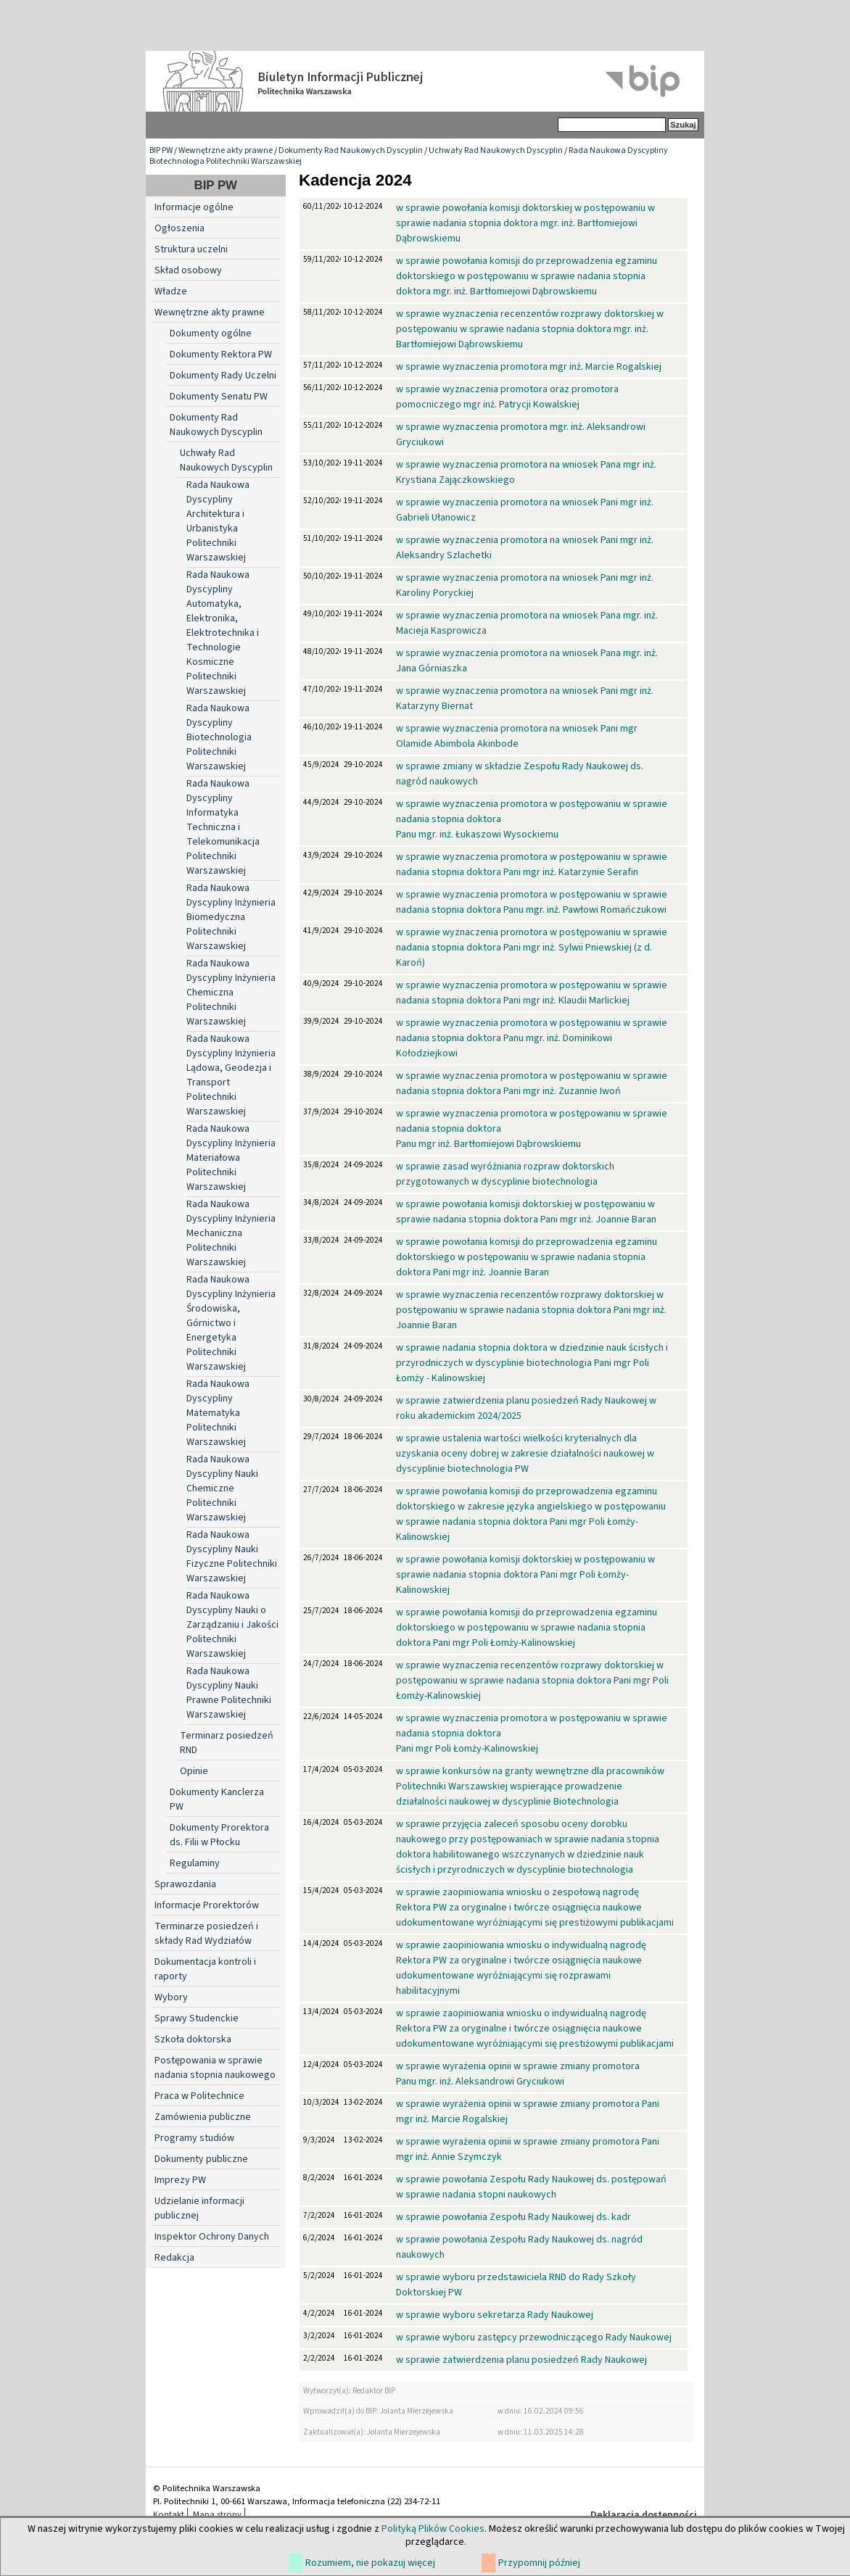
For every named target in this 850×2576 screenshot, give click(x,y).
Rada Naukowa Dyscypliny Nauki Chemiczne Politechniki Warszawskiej (222, 1488)
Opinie (194, 1771)
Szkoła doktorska (192, 2039)
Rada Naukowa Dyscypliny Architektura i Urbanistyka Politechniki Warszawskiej (217, 521)
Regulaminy (195, 1863)
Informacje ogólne (194, 207)
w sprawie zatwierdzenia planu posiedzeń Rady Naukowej (521, 2360)
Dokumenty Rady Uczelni (223, 375)
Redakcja (174, 2257)
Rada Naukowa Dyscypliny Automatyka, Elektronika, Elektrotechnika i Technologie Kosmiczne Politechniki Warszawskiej (222, 633)
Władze (170, 291)
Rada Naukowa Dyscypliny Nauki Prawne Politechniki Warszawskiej (228, 1693)
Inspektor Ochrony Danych (211, 2236)
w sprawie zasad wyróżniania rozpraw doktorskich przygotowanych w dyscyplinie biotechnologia (505, 1174)
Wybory (171, 1997)
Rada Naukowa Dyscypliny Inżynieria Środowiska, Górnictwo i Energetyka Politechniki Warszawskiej (231, 1323)
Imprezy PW (180, 2180)
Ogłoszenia (179, 228)
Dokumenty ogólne (211, 333)
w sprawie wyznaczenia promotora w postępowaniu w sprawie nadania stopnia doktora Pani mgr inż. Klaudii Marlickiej (531, 993)
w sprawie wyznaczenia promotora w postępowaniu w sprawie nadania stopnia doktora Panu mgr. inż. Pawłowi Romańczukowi (531, 902)
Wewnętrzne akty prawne (225, 150)
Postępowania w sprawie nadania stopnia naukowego (215, 2067)
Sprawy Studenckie (196, 2018)
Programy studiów (194, 2138)
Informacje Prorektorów (206, 1905)
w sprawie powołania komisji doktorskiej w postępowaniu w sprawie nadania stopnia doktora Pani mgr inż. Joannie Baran (526, 1212)
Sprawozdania (185, 1884)
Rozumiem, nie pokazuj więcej (370, 2563)
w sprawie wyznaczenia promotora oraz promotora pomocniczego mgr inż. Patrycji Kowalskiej (507, 397)
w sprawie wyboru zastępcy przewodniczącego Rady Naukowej (534, 2337)
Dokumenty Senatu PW (219, 396)
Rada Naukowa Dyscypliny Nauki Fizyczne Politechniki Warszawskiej (231, 1557)
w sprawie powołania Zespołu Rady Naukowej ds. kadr (513, 2217)
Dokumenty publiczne (201, 2159)
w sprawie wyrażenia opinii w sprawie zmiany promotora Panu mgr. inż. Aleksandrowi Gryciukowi (518, 2074)
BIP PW (161, 150)
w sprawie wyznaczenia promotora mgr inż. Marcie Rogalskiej (528, 367)
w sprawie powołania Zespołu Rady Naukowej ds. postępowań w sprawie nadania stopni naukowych (531, 2187)
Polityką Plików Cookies (432, 2529)
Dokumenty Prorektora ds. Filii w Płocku (219, 1835)
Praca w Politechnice (199, 2096)
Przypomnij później (539, 2563)
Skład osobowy (188, 270)
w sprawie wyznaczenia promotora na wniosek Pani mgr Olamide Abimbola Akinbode (517, 736)
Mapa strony (217, 2514)
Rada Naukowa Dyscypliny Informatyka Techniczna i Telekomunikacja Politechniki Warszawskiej (223, 827)
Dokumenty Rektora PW (221, 354)
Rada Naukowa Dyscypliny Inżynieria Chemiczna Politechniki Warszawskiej (231, 992)
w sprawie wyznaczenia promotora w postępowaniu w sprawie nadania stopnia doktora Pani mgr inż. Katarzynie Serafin (531, 864)
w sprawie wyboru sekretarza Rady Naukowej (494, 2315)
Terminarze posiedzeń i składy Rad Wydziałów (206, 1933)
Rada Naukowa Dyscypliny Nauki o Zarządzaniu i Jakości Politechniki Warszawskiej (232, 1625)
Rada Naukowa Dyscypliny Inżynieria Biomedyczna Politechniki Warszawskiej (231, 917)
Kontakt (168, 2514)
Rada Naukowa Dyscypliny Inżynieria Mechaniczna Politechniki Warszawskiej (231, 1233)
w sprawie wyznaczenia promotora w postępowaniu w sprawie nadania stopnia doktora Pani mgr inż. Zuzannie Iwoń (531, 1083)
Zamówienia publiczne (202, 2117)
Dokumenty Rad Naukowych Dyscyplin (350, 150)
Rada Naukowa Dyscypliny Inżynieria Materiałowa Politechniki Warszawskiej (231, 1158)
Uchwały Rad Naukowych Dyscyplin (496, 150)
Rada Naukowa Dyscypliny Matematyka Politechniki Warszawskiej (217, 1413)
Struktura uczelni (191, 249)
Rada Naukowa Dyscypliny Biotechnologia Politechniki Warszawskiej (219, 737)
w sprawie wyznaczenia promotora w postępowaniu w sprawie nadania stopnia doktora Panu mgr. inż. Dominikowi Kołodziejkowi (531, 1038)
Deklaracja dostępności (643, 2515)
